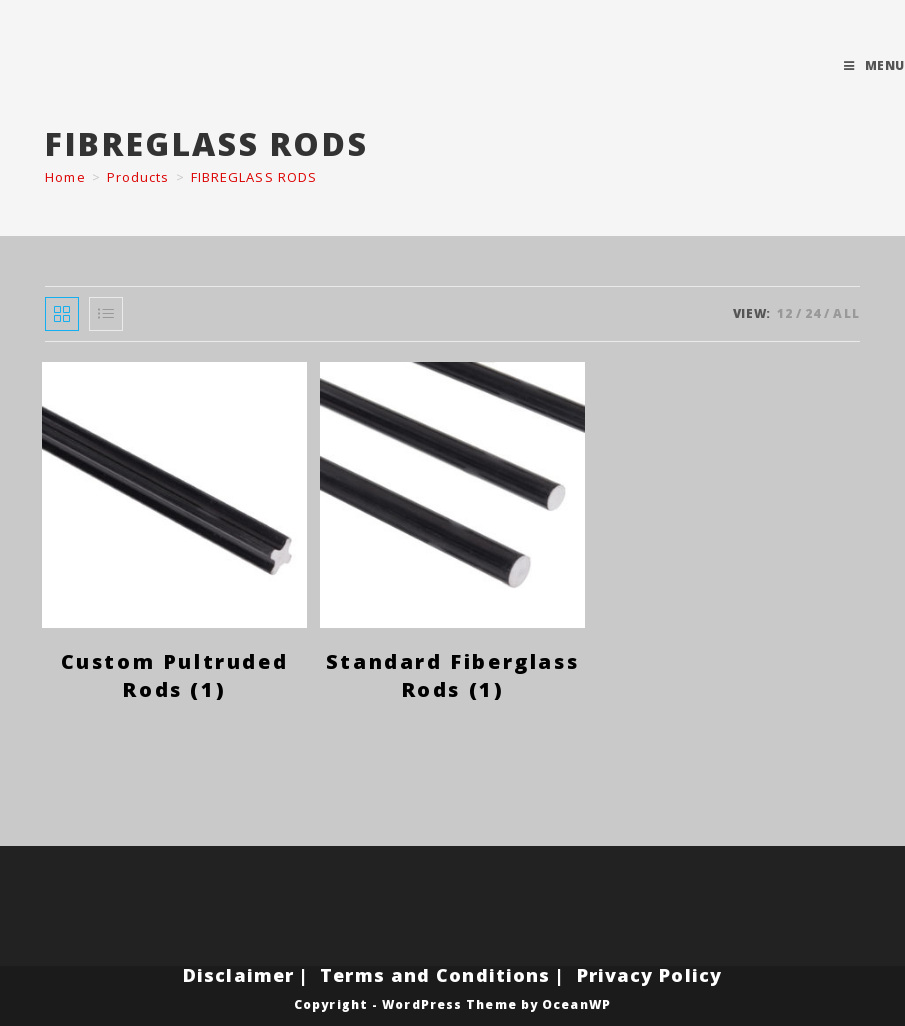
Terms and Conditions (435, 975)
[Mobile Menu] (874, 65)
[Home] (65, 177)
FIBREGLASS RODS (254, 177)
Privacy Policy (649, 975)
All (846, 313)
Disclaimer (238, 975)
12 (785, 313)
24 (813, 313)
